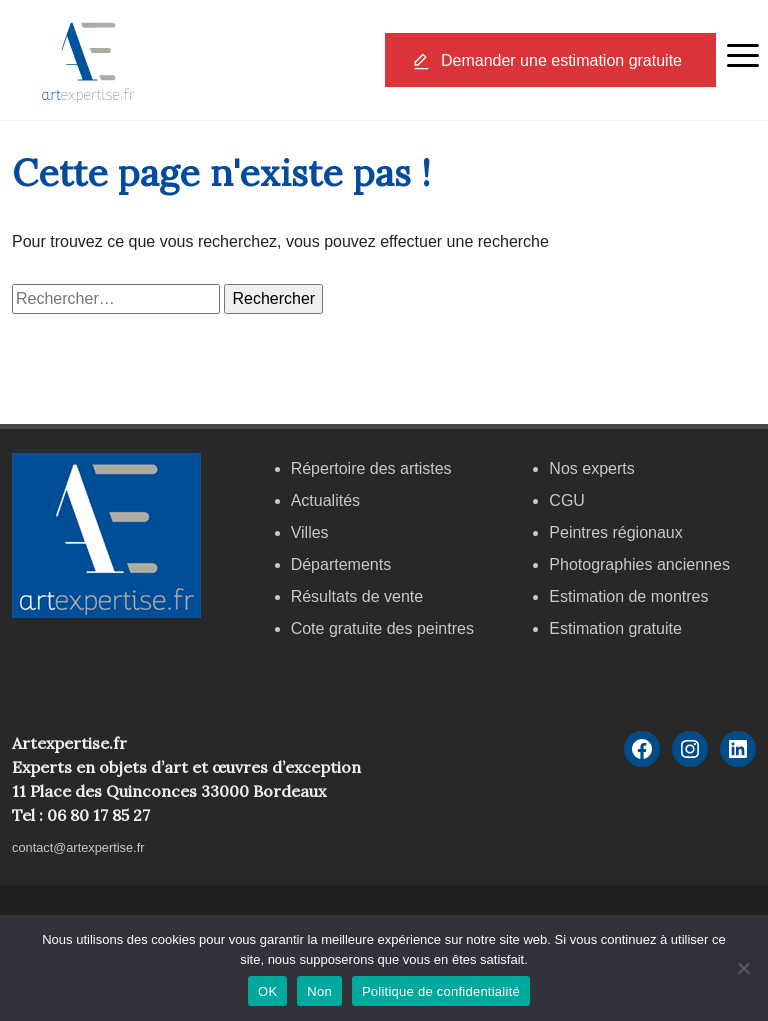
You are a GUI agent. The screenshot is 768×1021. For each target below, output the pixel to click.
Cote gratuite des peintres (382, 628)
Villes (310, 532)
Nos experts (591, 468)
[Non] (743, 968)
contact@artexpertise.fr (78, 847)
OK (267, 991)
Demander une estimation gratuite (561, 60)
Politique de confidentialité (441, 991)
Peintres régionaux (615, 532)
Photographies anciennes (639, 564)
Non (319, 991)
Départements (341, 564)
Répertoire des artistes (371, 468)
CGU (567, 500)
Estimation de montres (628, 596)
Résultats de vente (357, 596)
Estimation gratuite (615, 628)
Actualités (325, 500)
